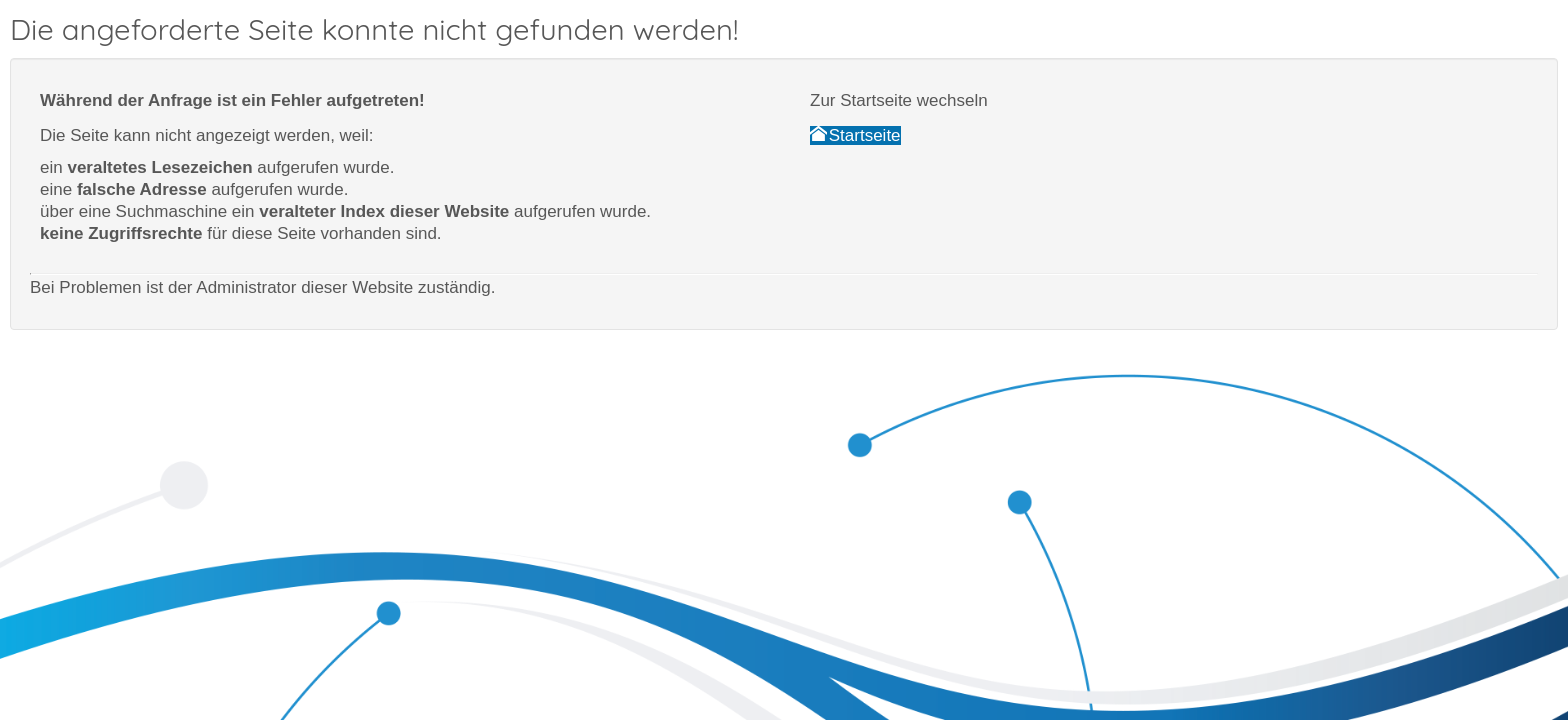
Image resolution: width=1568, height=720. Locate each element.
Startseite (855, 135)
